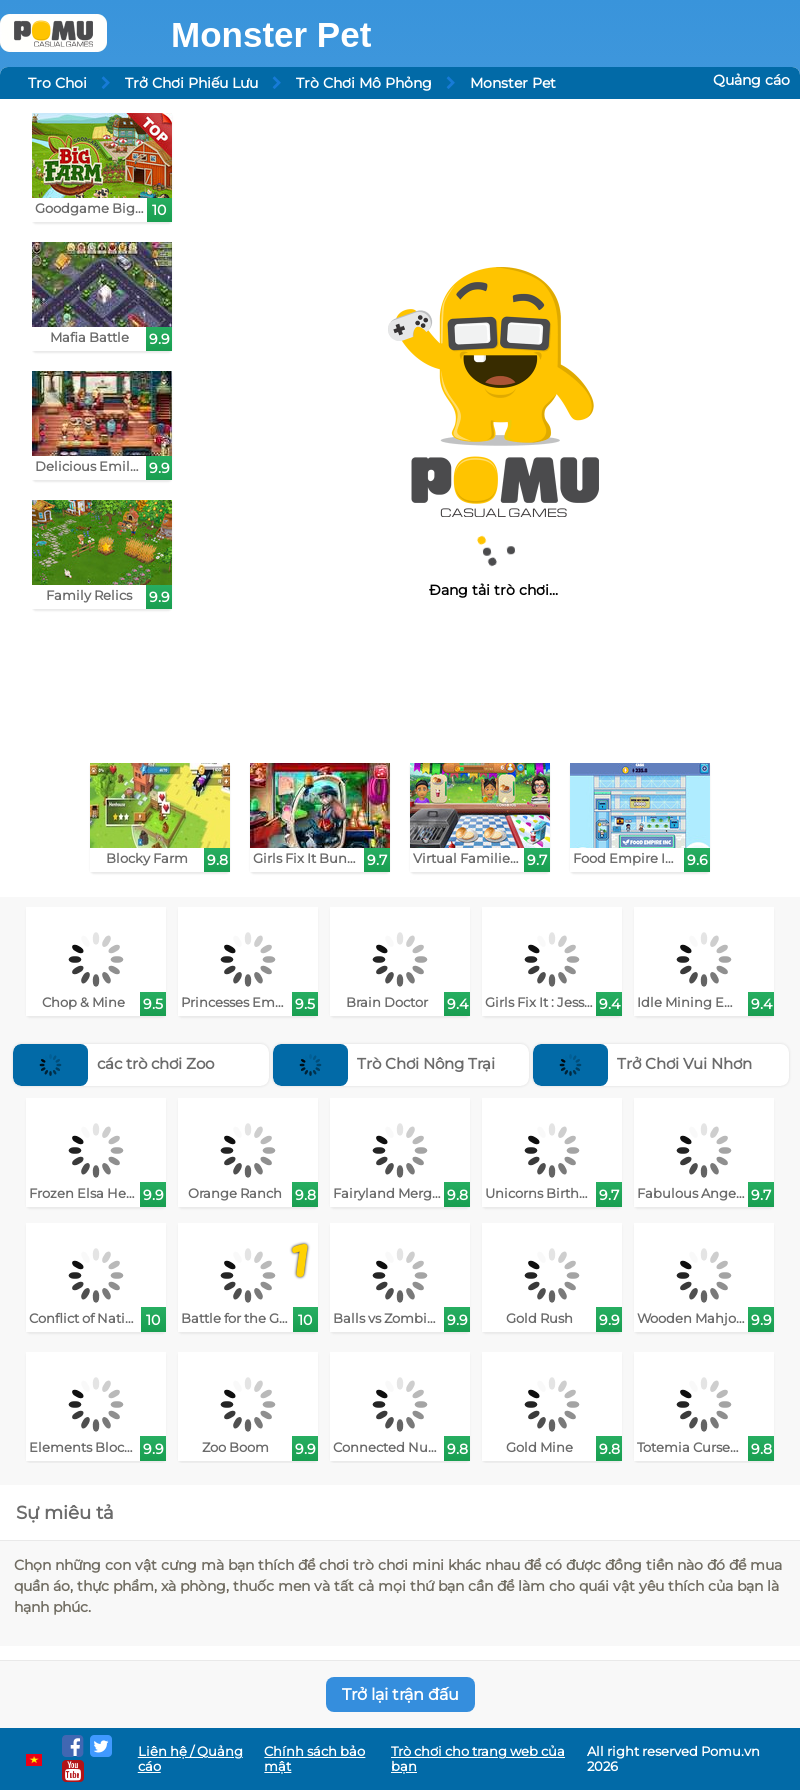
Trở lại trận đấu (400, 1694)
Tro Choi (57, 83)
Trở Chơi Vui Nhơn (642, 1063)
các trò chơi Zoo (113, 1063)
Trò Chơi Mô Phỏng (364, 83)
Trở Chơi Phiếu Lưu (191, 83)
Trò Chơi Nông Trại (384, 1063)
